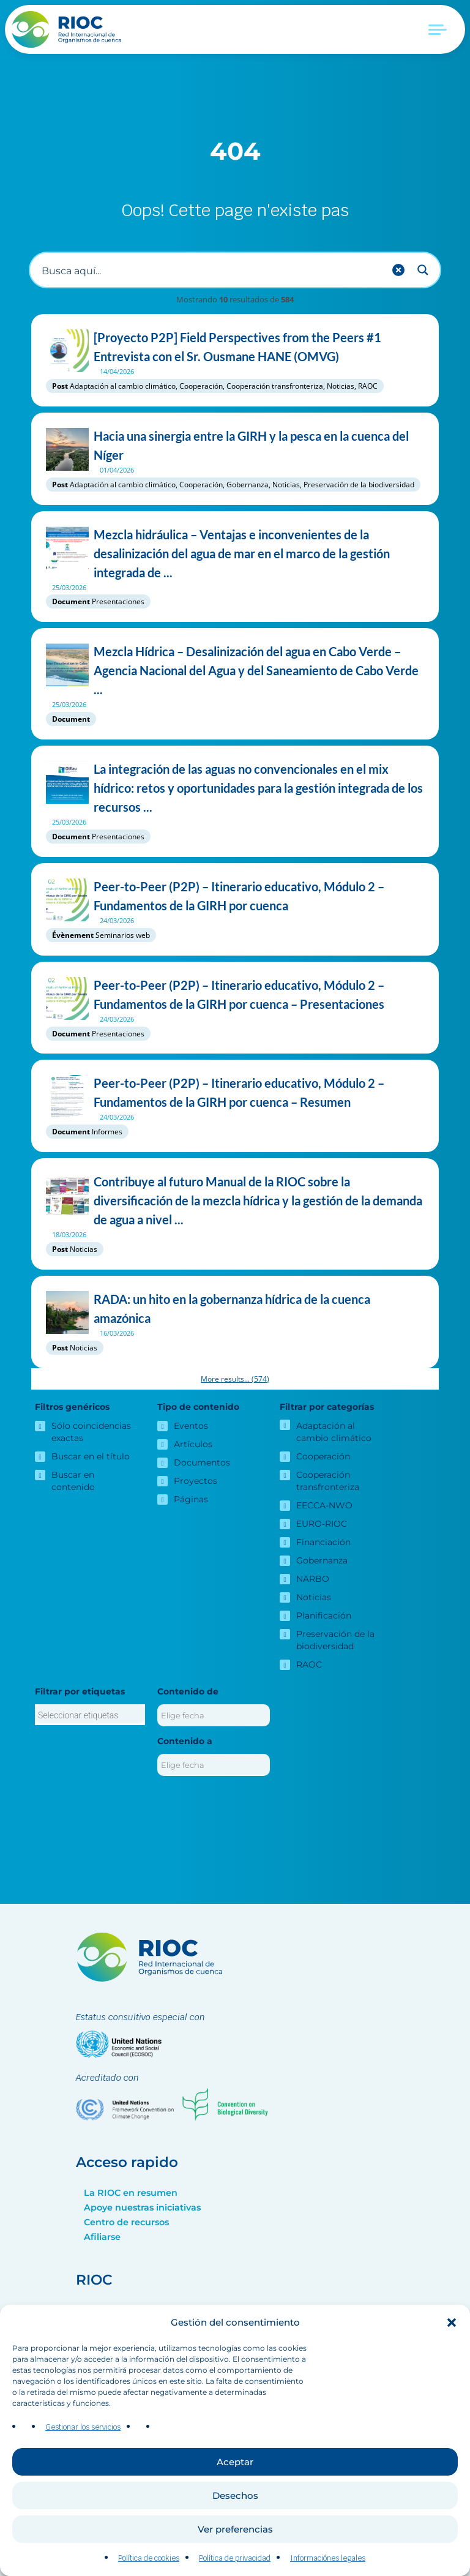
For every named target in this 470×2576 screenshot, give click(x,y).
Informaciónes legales (327, 2558)
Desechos (235, 2495)
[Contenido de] (213, 1715)
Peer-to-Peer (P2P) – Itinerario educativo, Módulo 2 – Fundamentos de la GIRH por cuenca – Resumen (235, 1093)
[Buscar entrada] (211, 270)
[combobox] (90, 1714)
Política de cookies (148, 2558)
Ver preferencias (235, 2529)
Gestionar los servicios (83, 2427)
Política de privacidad (234, 2558)
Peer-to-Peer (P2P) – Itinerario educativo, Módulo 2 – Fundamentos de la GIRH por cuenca (235, 896)
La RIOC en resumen (130, 2192)
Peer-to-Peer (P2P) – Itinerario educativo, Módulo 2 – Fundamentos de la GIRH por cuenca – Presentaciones (235, 995)
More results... (235, 1379)
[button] (452, 2322)
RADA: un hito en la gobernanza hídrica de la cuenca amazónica (235, 1309)
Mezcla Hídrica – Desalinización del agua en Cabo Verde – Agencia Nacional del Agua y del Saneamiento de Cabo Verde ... (235, 670)
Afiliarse (102, 2236)
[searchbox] (90, 1715)
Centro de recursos (126, 2222)
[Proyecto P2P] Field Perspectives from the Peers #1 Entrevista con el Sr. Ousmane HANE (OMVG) (235, 347)
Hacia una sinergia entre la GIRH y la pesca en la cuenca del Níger (235, 446)
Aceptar (235, 2462)
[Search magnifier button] (423, 270)
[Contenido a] (213, 1765)
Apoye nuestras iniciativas (142, 2207)
